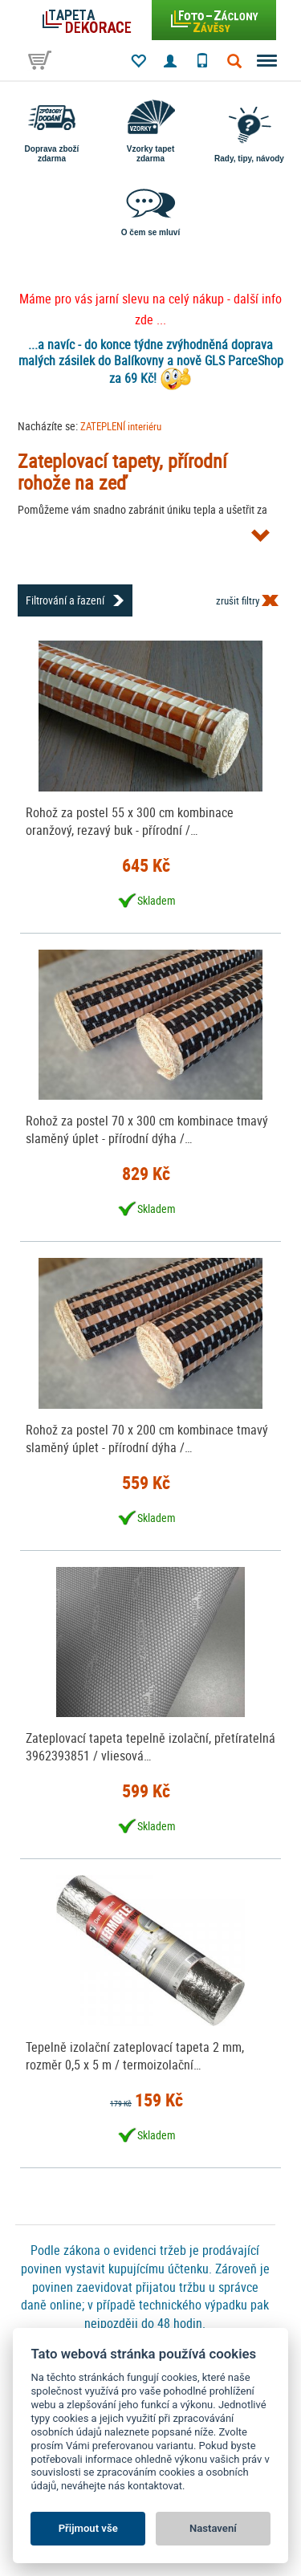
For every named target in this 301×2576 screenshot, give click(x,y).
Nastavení (213, 2528)
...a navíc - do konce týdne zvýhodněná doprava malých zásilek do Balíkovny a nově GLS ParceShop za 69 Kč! (150, 361)
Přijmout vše (88, 2528)
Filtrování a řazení (65, 600)
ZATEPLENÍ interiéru (120, 426)
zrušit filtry (237, 600)
